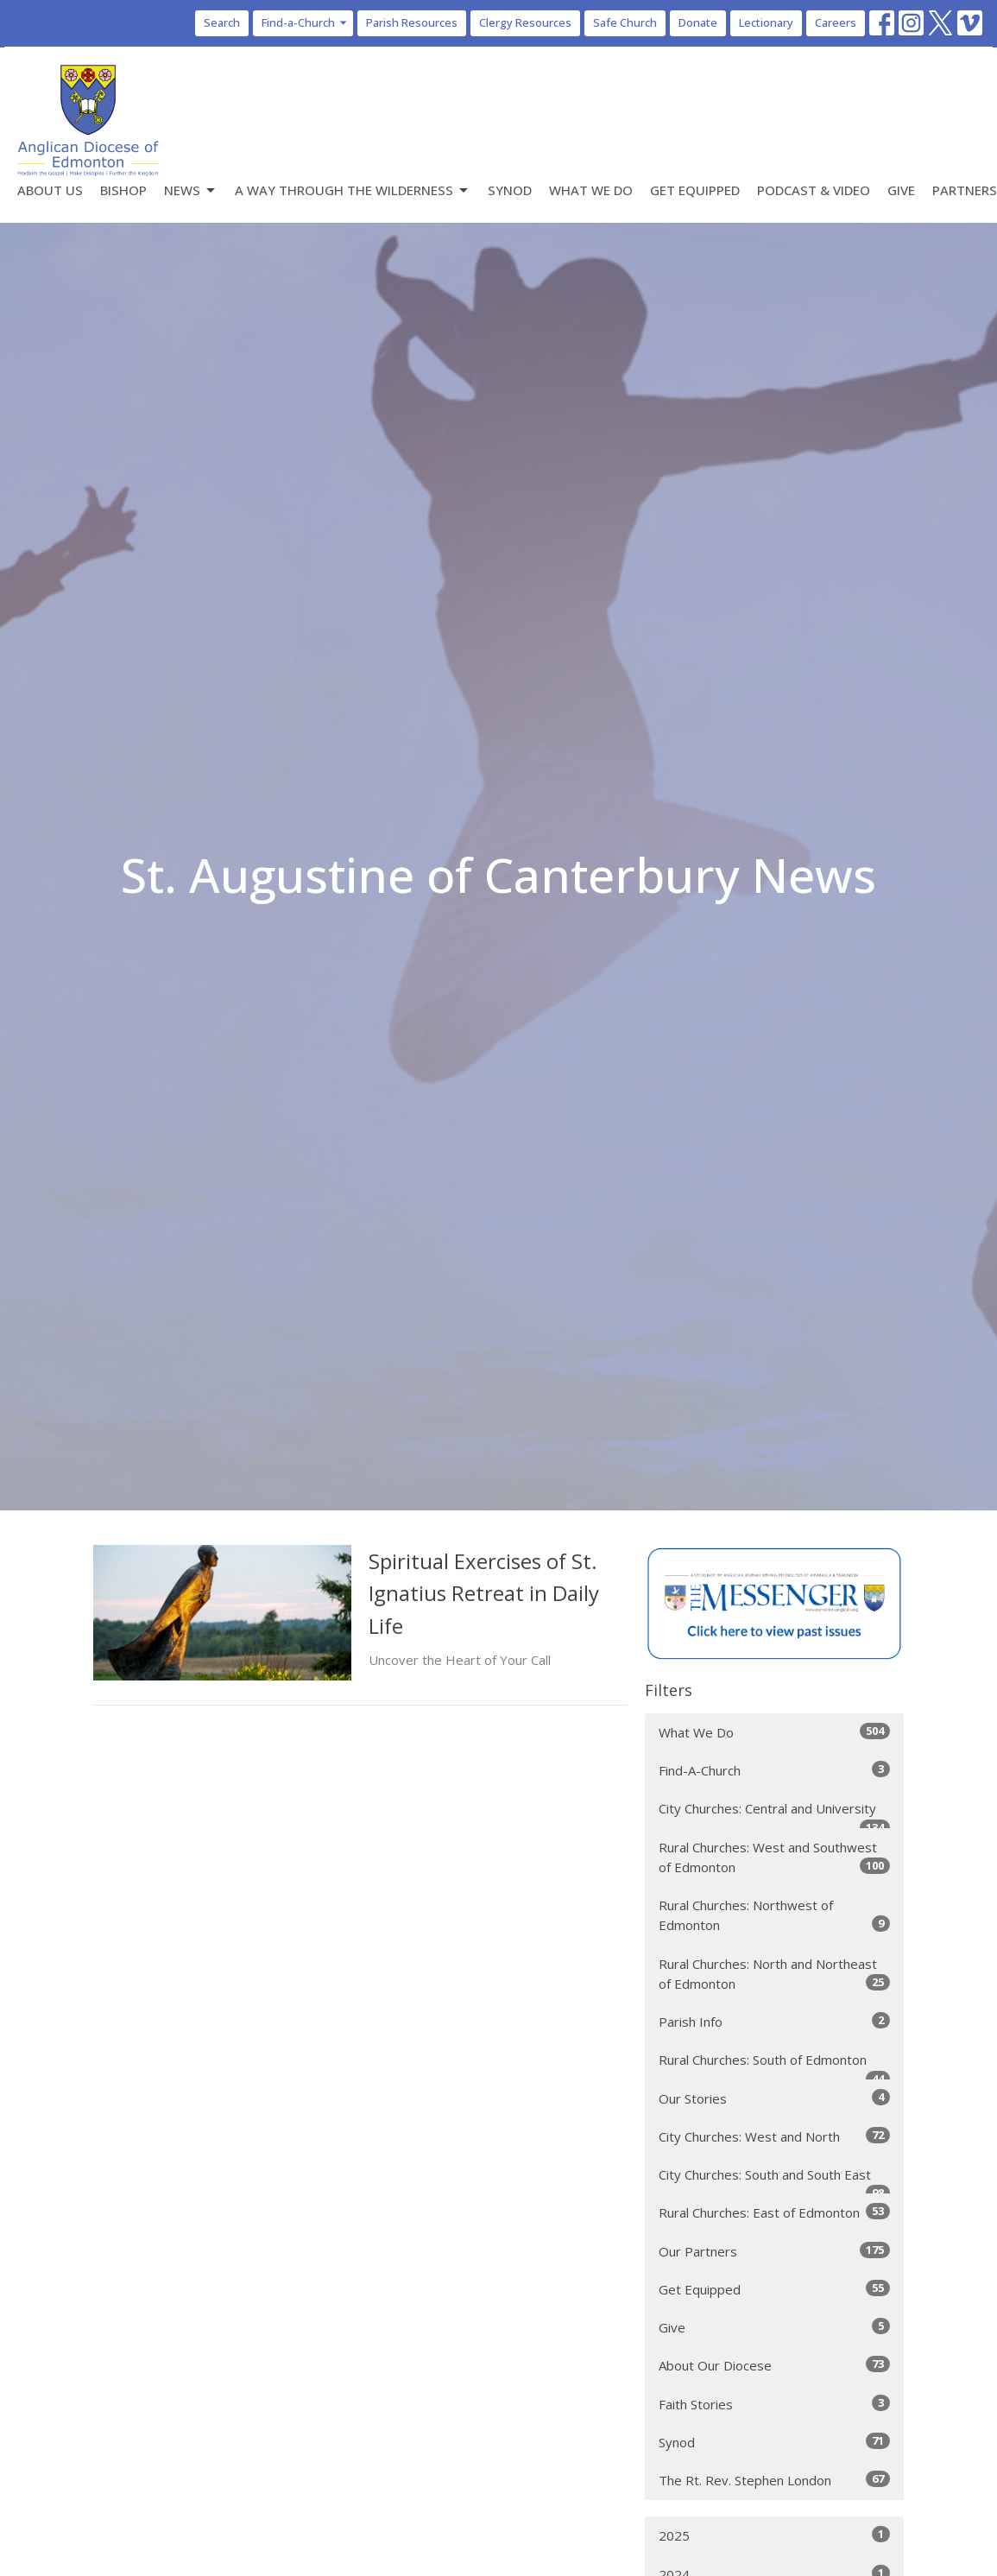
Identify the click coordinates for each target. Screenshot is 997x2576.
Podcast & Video (813, 190)
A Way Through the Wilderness (352, 190)
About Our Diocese (774, 2365)
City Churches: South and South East (774, 2180)
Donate (697, 22)
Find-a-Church (305, 22)
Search (222, 22)
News (191, 190)
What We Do (591, 190)
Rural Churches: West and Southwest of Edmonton (774, 1857)
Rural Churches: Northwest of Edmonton (774, 1915)
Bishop (123, 190)
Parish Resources (411, 22)
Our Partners (774, 2251)
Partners (964, 190)
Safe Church (625, 22)
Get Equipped (695, 190)
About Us (50, 190)
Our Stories (774, 2098)
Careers (835, 22)
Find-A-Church (774, 1770)
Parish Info (774, 2021)
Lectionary (766, 22)
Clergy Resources (525, 22)
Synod (510, 190)
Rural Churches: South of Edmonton (774, 2065)
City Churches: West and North (774, 2136)
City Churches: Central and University (774, 1814)
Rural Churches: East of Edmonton (774, 2212)
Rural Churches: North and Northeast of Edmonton (774, 1973)
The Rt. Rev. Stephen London (774, 2480)
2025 (774, 2535)
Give (901, 190)
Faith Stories (774, 2404)
